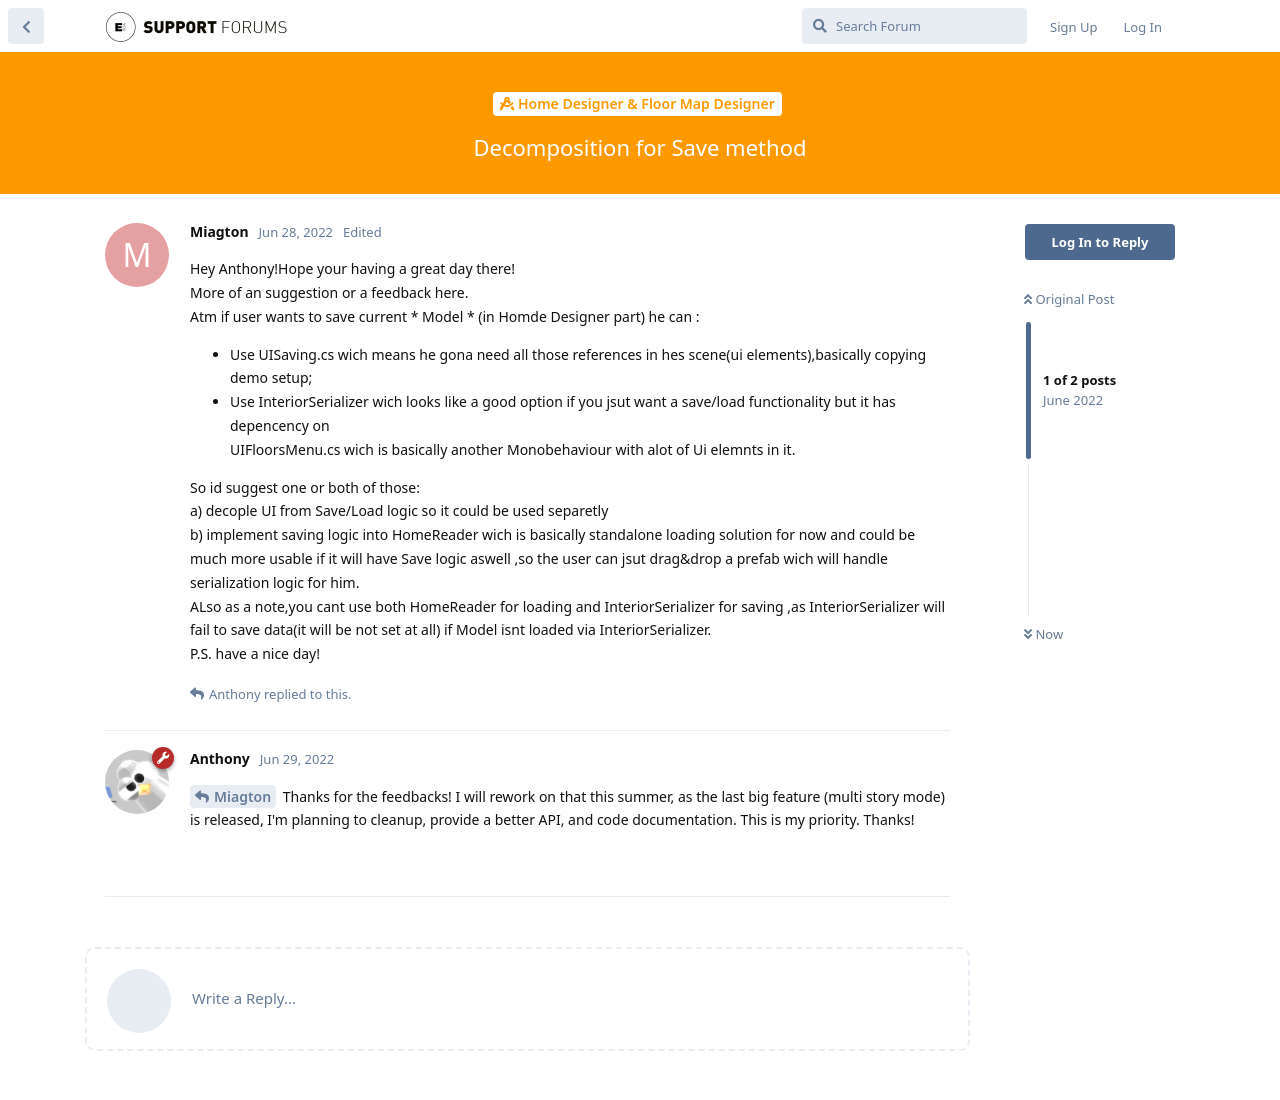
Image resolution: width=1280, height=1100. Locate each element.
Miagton (242, 796)
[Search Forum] (914, 26)
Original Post (1069, 299)
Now (1043, 634)
